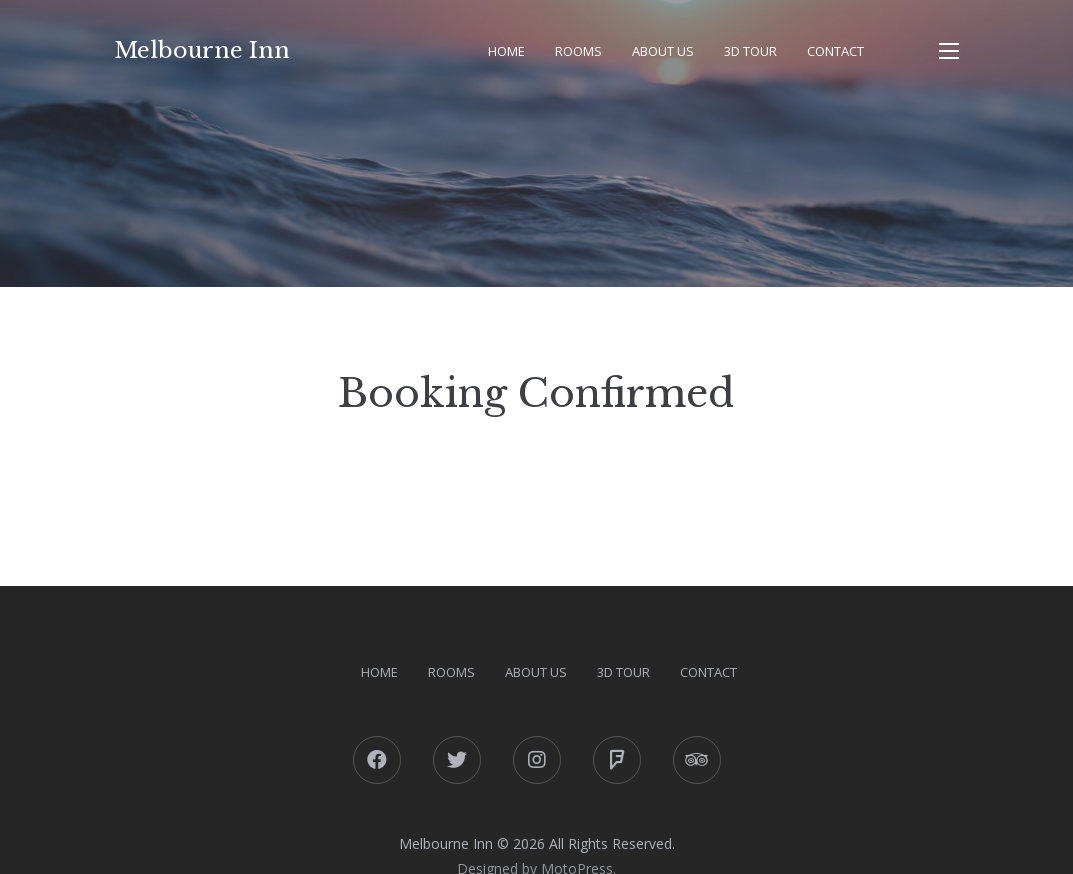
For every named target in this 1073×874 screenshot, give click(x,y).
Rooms (578, 51)
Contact (835, 51)
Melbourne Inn (202, 50)
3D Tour (750, 51)
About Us (663, 51)
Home (506, 51)
